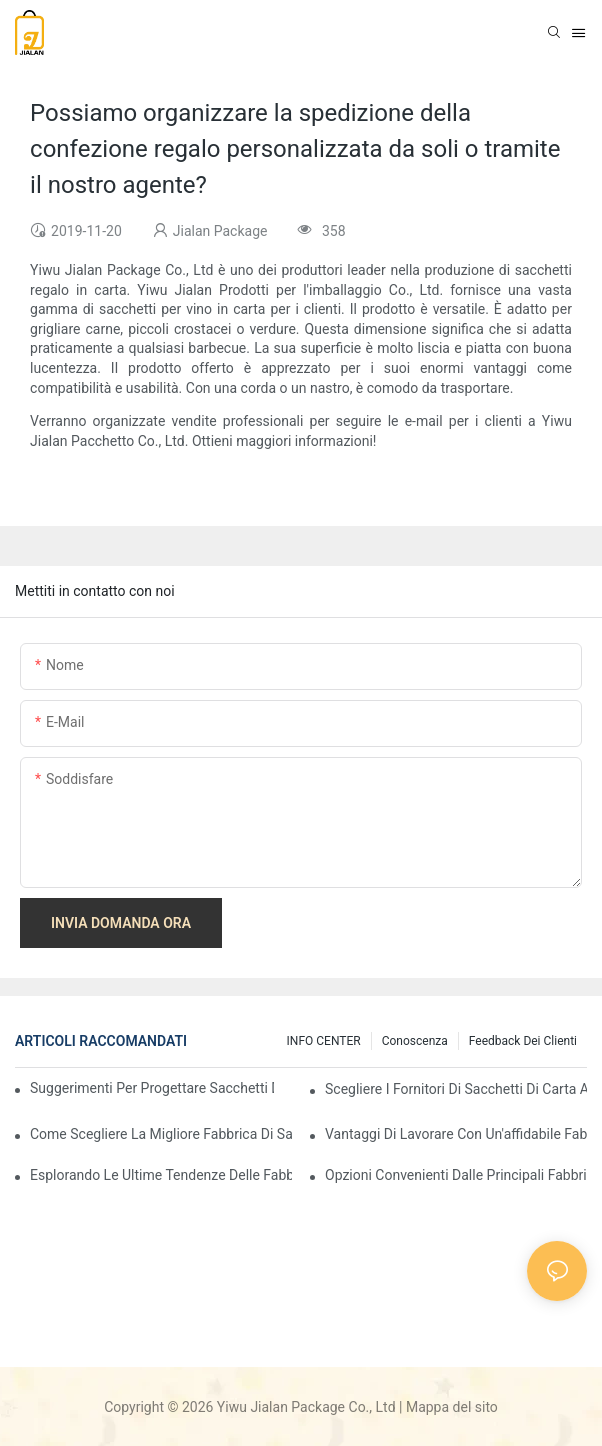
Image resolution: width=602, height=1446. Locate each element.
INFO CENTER (324, 1041)
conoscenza (415, 1041)
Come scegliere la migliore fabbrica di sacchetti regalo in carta (161, 1134)
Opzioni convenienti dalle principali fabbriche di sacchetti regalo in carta (456, 1175)
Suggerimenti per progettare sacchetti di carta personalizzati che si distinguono (152, 1088)
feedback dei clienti (523, 1041)
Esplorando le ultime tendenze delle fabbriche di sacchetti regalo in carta (161, 1175)
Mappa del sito (452, 1407)
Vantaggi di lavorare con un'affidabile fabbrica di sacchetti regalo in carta (456, 1134)
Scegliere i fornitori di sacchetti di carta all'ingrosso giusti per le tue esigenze (456, 1089)
